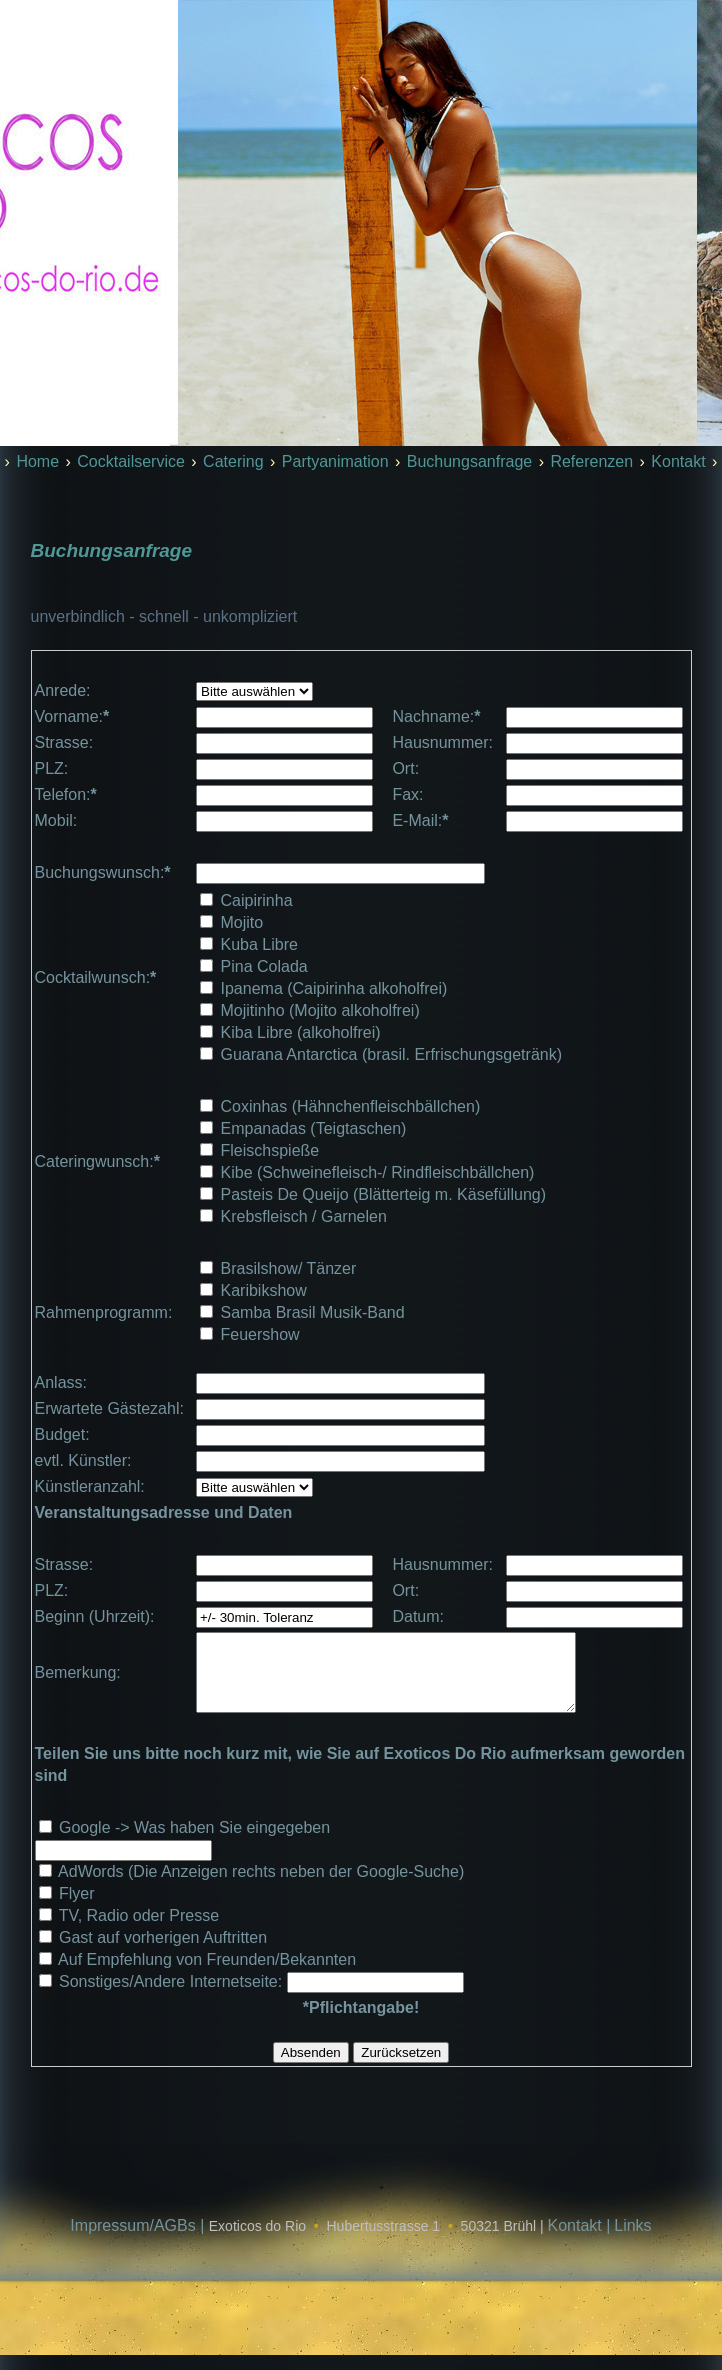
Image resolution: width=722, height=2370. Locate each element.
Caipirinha (257, 900)
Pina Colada (264, 966)
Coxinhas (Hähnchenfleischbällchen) (351, 1106)
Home (37, 461)
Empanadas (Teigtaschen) (314, 1128)
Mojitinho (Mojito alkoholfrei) (320, 1010)
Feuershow (260, 1334)
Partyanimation (335, 461)
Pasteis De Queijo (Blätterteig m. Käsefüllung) (383, 1194)
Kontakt (678, 461)
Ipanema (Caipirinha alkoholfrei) (334, 988)
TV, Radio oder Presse (139, 1930)
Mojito (242, 922)
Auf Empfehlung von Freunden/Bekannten (207, 1974)
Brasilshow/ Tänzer (289, 1268)
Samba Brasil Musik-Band (313, 1312)
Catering (233, 461)
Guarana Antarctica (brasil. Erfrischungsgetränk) (391, 1054)
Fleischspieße (270, 1150)
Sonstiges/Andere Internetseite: (173, 1996)
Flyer (77, 1908)
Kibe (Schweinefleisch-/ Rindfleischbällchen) (378, 1172)
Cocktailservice (131, 461)
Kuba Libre (259, 944)
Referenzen (591, 461)
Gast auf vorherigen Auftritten (163, 1952)
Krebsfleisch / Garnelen (304, 1216)
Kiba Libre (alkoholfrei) (301, 1032)
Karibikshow (264, 1290)
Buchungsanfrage (469, 461)
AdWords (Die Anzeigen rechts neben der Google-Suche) (261, 1886)
